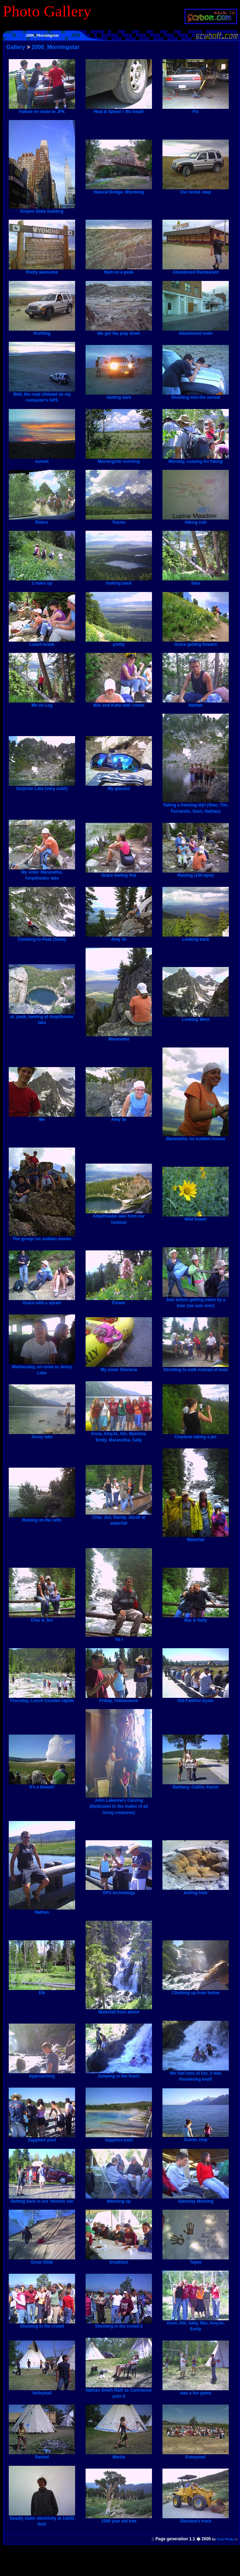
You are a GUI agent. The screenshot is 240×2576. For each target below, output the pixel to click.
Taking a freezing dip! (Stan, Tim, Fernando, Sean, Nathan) (195, 805)
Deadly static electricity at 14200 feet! (42, 2519)
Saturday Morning (195, 2199)
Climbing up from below (195, 1990)
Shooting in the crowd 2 (119, 2324)
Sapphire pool (42, 2138)
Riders (42, 520)
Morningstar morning (119, 459)
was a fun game (195, 2390)
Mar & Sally (195, 1618)
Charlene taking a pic (195, 1434)
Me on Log (42, 703)
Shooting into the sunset (195, 395)
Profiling (42, 331)
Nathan (195, 703)
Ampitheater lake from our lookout (119, 1217)
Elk (42, 1990)
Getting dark (119, 395)
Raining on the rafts (42, 1518)
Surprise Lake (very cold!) (42, 786)
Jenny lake (42, 1434)
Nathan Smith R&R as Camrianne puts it (119, 2391)
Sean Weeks (225, 2539)
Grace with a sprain (42, 1300)
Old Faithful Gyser (195, 1698)
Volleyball (42, 2390)
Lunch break (42, 642)
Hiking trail (195, 520)
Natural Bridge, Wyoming (119, 190)
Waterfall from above (119, 2009)
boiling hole (195, 1890)
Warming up (119, 2199)
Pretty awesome (42, 270)
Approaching (42, 2074)
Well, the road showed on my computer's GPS (42, 395)
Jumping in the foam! (119, 2074)
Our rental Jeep (195, 190)
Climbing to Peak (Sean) (42, 937)
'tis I (119, 1637)
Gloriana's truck (195, 2519)
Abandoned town (195, 331)
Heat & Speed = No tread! (119, 109)
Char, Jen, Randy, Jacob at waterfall (119, 1518)
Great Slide (42, 2260)
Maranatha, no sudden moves (195, 1136)
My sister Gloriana (119, 1367)
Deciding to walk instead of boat (195, 1367)
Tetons (119, 520)
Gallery (15, 47)
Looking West (195, 1017)
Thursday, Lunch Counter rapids (42, 1698)
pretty (119, 642)
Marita (119, 2454)
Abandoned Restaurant (195, 270)
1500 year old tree (119, 2519)
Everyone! (195, 2454)
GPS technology (119, 1890)
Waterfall (195, 1537)
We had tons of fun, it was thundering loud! (195, 2074)
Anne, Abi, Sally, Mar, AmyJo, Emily (195, 2323)
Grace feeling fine (119, 873)
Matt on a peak (119, 270)
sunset (42, 459)
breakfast (119, 2260)
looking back (119, 581)
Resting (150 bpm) (195, 873)
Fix (195, 109)
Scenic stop (195, 2137)
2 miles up (42, 581)
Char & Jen (42, 1618)
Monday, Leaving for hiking (195, 459)
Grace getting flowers (195, 642)
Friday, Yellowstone (119, 1698)
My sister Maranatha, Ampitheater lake (42, 873)
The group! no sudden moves (42, 1236)
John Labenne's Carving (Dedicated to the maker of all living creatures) (119, 1804)
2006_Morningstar (56, 47)
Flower (119, 1300)
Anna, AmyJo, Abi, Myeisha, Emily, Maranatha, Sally (119, 1434)
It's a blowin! (42, 1785)
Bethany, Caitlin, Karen (195, 1785)
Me (42, 1117)
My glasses (119, 786)
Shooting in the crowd (42, 2324)
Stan (195, 581)
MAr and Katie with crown (119, 703)
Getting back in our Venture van (42, 2199)
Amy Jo (119, 937)
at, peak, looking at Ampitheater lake (42, 1017)
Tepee (195, 2260)
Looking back (195, 937)
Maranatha (119, 1037)
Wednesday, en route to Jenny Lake (42, 1367)
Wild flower (195, 1217)
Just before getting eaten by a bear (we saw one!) (195, 1300)
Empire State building (42, 209)
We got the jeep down (119, 331)
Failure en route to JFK (42, 109)
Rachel (42, 2454)
